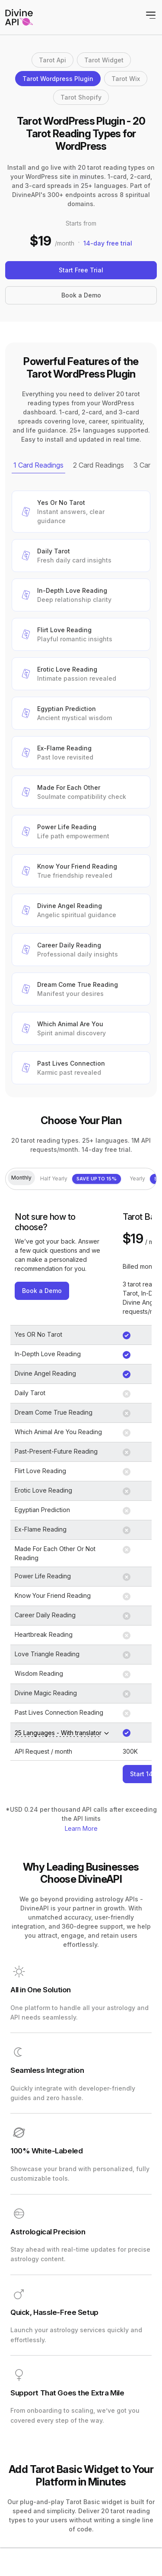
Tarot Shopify (81, 97)
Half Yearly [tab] (80, 1179)
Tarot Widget (104, 60)
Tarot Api (52, 60)
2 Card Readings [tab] (98, 465)
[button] (81, 512)
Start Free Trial (81, 270)
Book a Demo (81, 295)
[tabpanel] (81, 787)
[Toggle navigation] (151, 15)
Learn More (81, 1828)
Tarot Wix (125, 78)
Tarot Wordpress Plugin (57, 78)
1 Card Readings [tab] (38, 465)
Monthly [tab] (21, 1177)
